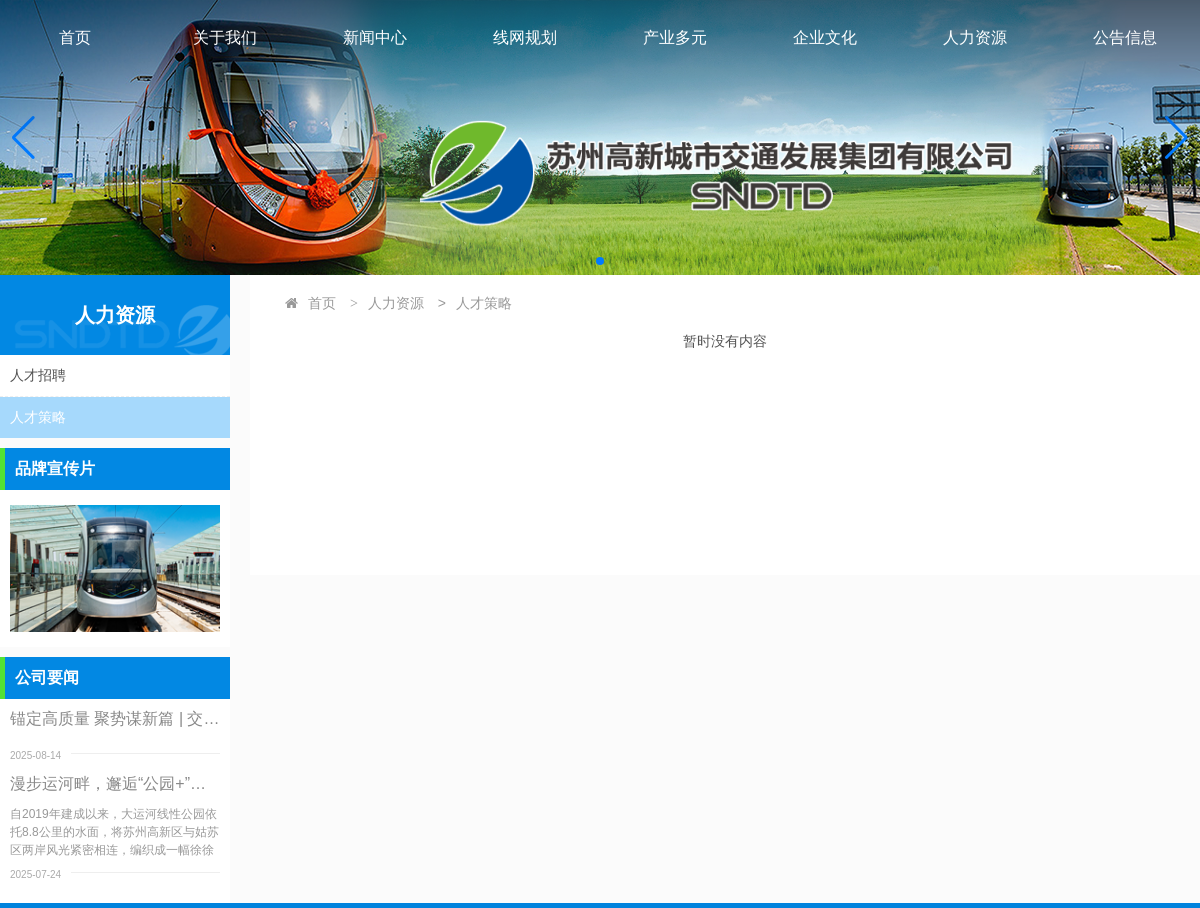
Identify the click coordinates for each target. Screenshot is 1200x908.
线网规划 (525, 37)
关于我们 (225, 37)
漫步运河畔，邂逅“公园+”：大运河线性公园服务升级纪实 (115, 783)
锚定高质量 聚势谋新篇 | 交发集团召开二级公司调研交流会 (115, 718)
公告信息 (1125, 37)
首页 (75, 37)
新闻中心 (375, 37)
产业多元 (675, 37)
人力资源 (975, 37)
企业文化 (825, 37)
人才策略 (484, 303)
